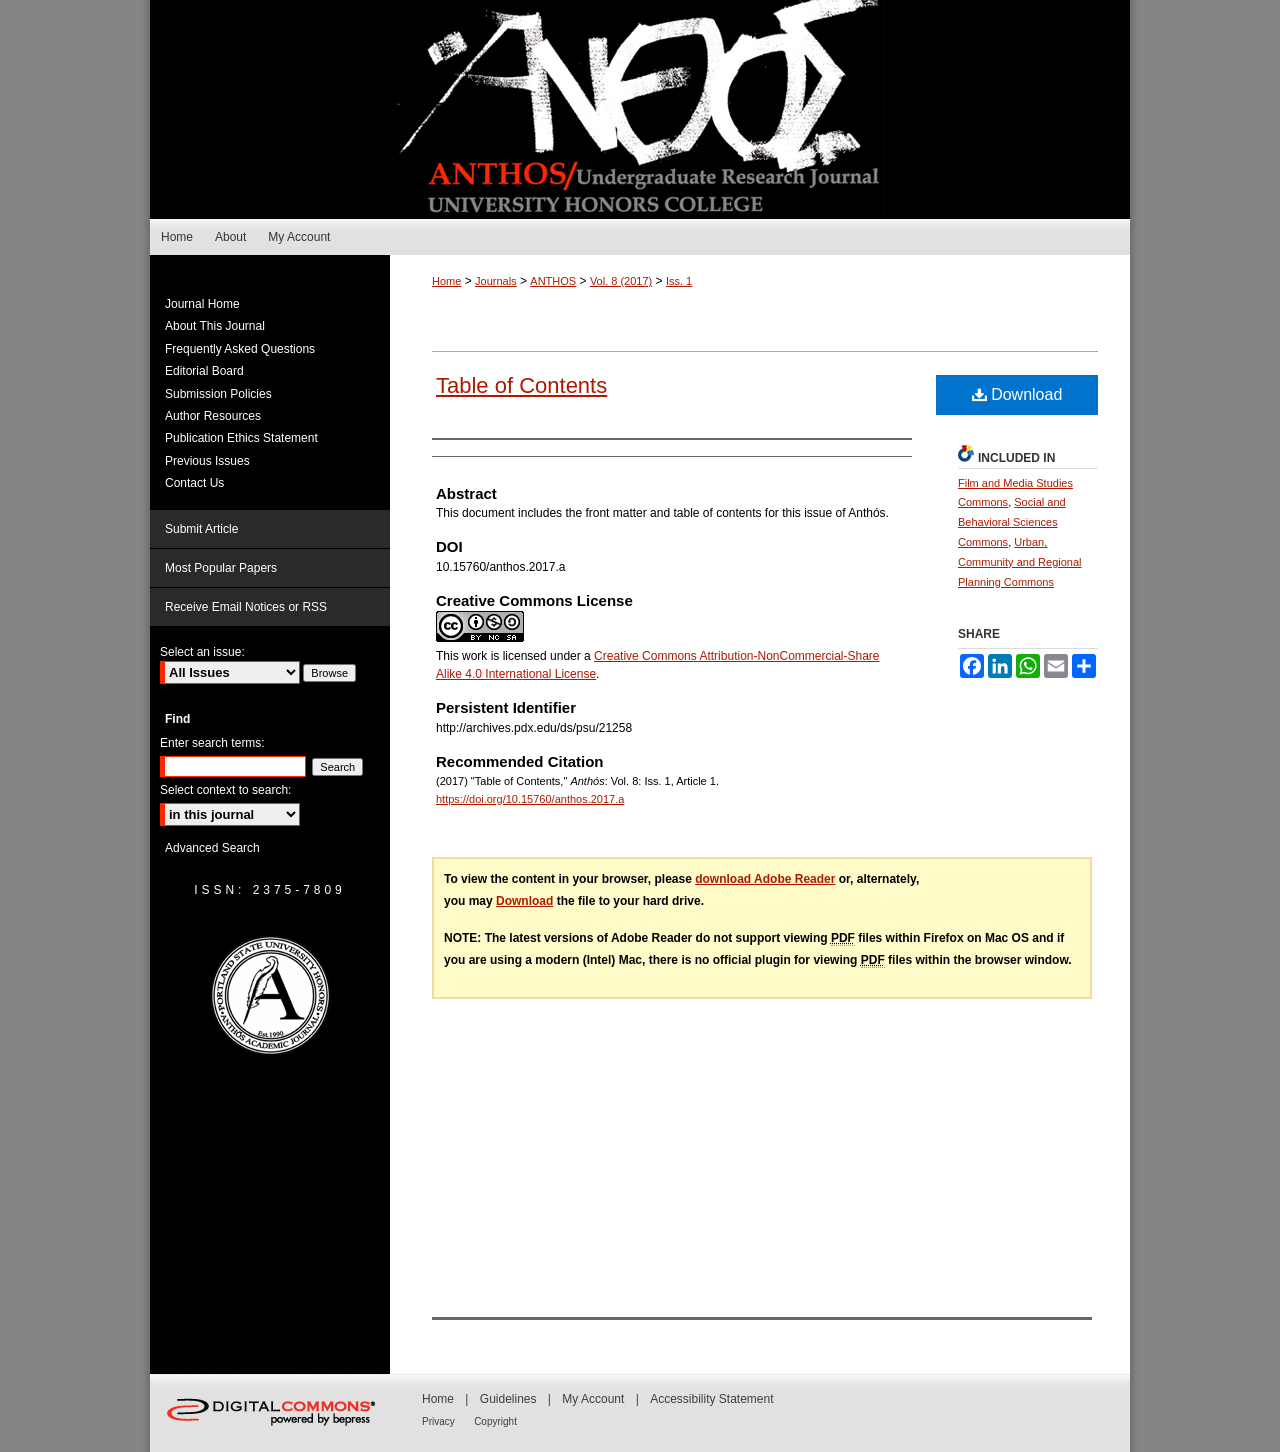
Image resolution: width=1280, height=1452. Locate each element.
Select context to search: (225, 790)
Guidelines (508, 1399)
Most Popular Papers (221, 568)
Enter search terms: (212, 743)
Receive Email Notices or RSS (246, 607)
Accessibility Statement (711, 1399)
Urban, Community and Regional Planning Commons (1020, 562)
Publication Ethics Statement (241, 438)
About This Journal (215, 326)
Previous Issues (207, 461)
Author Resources (213, 416)
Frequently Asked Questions (240, 349)
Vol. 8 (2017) (621, 281)
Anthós (640, 109)
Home (446, 281)
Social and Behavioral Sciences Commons (1012, 522)
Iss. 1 (679, 281)
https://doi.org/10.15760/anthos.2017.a (530, 799)
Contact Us (194, 483)
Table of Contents (521, 385)
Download (1017, 394)
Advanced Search (212, 848)
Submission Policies (218, 394)
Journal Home (202, 304)
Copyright (495, 1421)
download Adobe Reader (765, 879)
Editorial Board (204, 371)
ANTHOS (553, 281)
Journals (496, 281)
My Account (593, 1399)
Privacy (438, 1421)
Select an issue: (202, 652)
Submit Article (201, 529)
